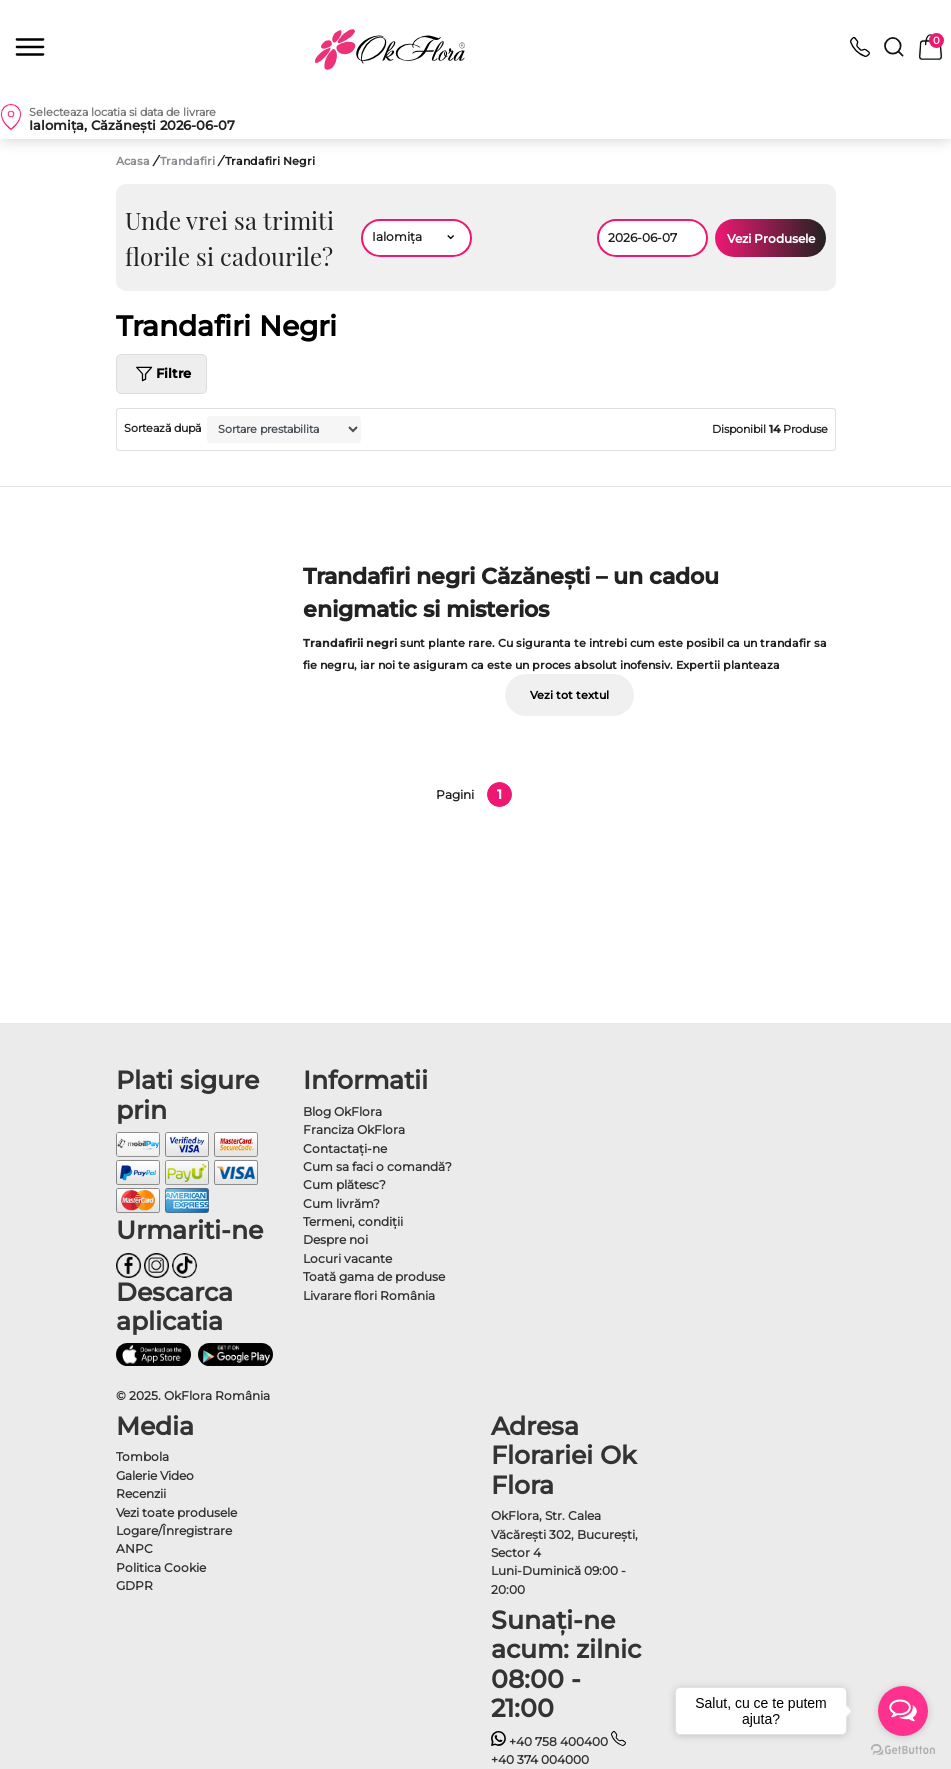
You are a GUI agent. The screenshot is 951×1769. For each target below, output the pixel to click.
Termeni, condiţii (353, 1221)
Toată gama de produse (374, 1276)
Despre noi (335, 1239)
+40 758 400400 (550, 1741)
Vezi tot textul (569, 695)
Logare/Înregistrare (174, 1530)
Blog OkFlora (342, 1111)
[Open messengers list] (903, 1711)
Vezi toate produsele (176, 1512)
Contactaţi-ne (345, 1148)
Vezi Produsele (771, 238)
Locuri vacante (347, 1258)
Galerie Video (155, 1475)
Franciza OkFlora (354, 1129)
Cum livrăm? (341, 1203)
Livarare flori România (369, 1295)
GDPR (134, 1585)
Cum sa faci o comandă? (377, 1166)
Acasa (133, 161)
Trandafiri (189, 161)
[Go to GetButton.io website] (903, 1749)
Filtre (161, 374)
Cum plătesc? (344, 1184)
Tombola (142, 1456)
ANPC (134, 1548)
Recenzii (141, 1493)
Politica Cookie (161, 1567)
